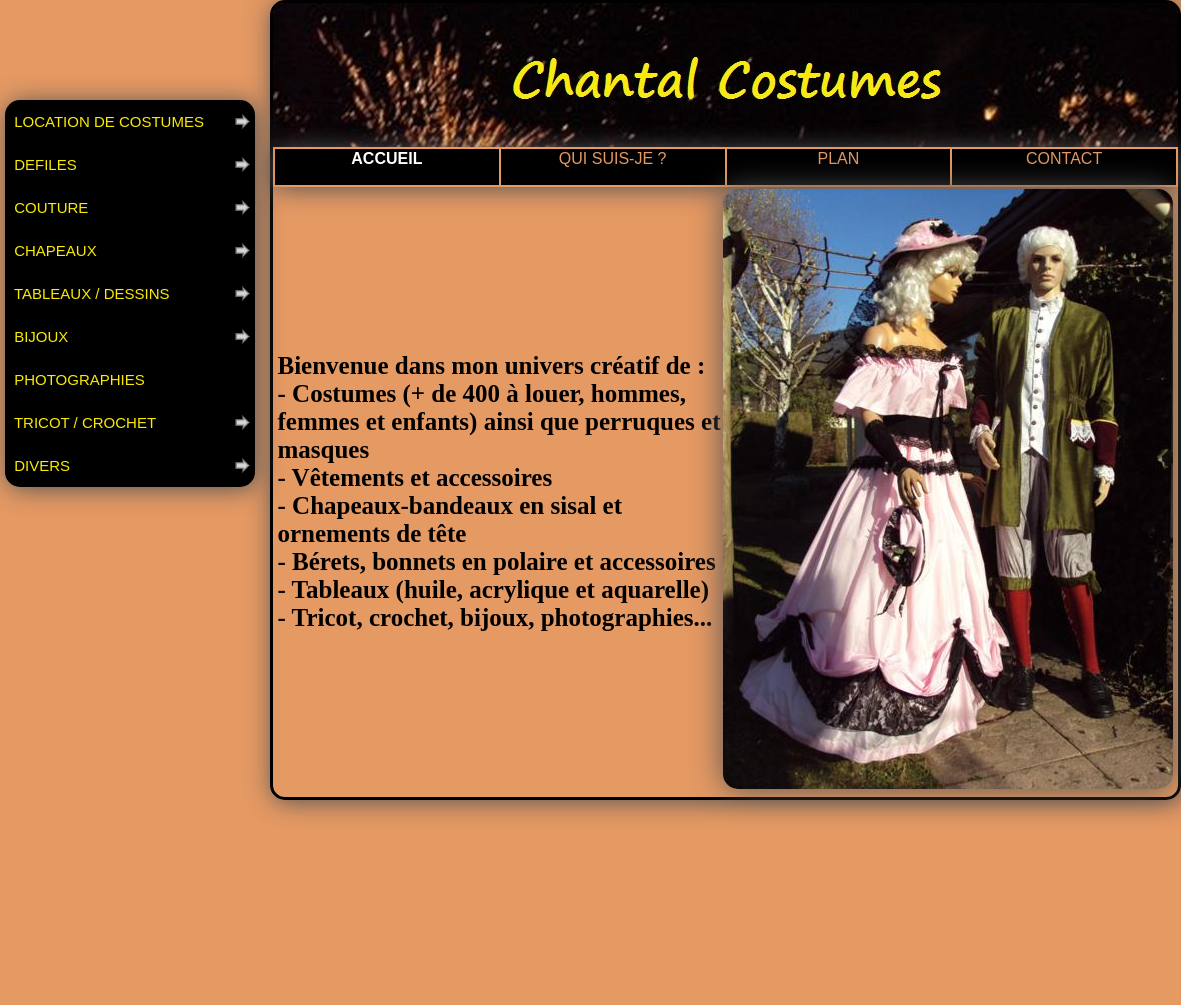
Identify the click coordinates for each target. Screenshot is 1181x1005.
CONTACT (1064, 158)
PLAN (838, 158)
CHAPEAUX (53, 250)
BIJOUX (39, 336)
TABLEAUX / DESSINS (90, 293)
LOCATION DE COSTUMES (107, 121)
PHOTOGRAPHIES (77, 379)
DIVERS (40, 465)
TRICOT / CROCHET (83, 422)
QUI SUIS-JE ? (613, 158)
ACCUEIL (386, 158)
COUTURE (49, 207)
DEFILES (43, 164)
